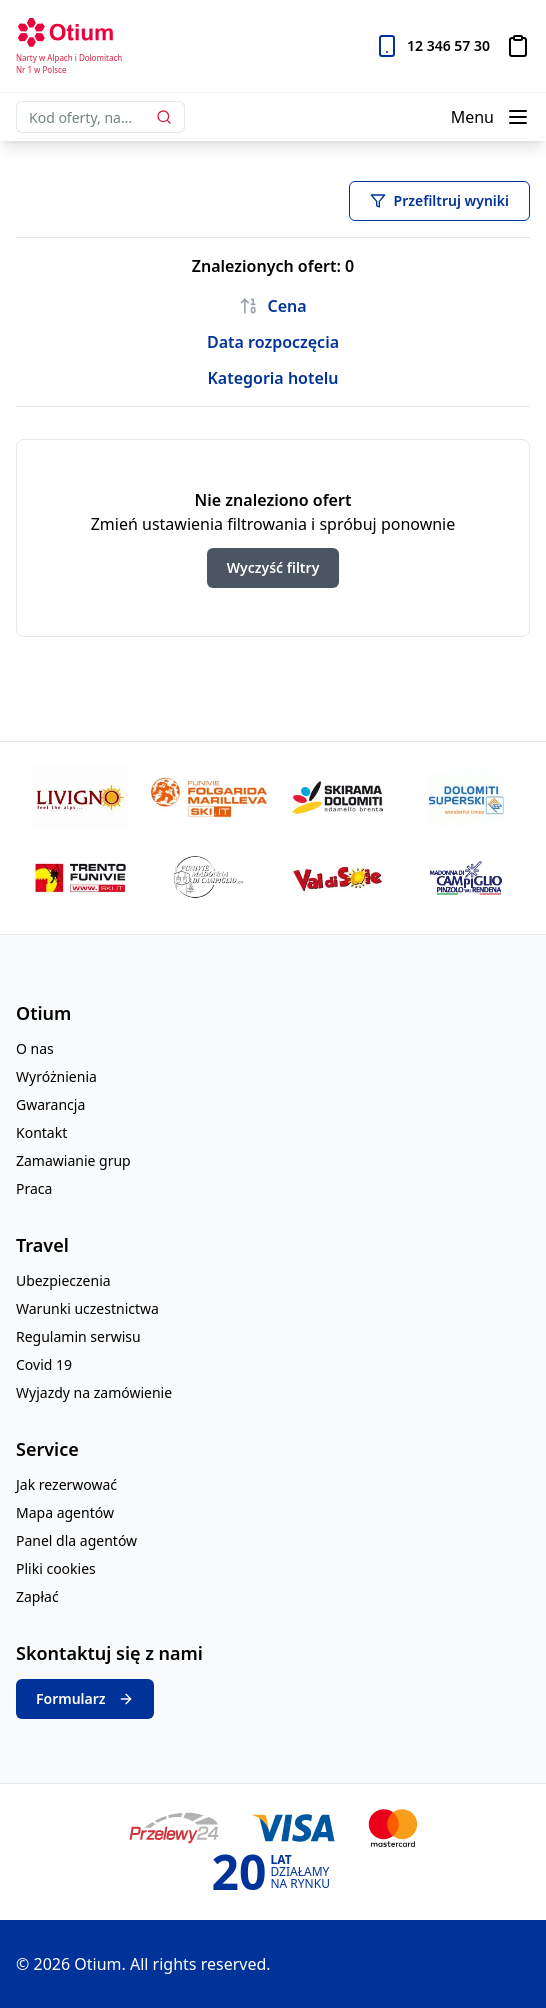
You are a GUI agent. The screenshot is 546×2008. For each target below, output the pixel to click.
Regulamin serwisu (78, 1336)
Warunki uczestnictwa (87, 1308)
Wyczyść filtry (273, 567)
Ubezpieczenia (63, 1280)
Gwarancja (50, 1104)
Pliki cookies (56, 1568)
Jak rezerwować (66, 1484)
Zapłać (37, 1596)
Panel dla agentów (76, 1540)
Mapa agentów (65, 1512)
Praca (34, 1188)
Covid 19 (44, 1364)
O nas (35, 1048)
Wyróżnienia (56, 1076)
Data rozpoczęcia (273, 342)
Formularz (85, 1699)
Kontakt (41, 1132)
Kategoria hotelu (272, 378)
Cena (272, 306)
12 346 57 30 (448, 46)
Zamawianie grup (73, 1160)
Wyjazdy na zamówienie (94, 1392)
